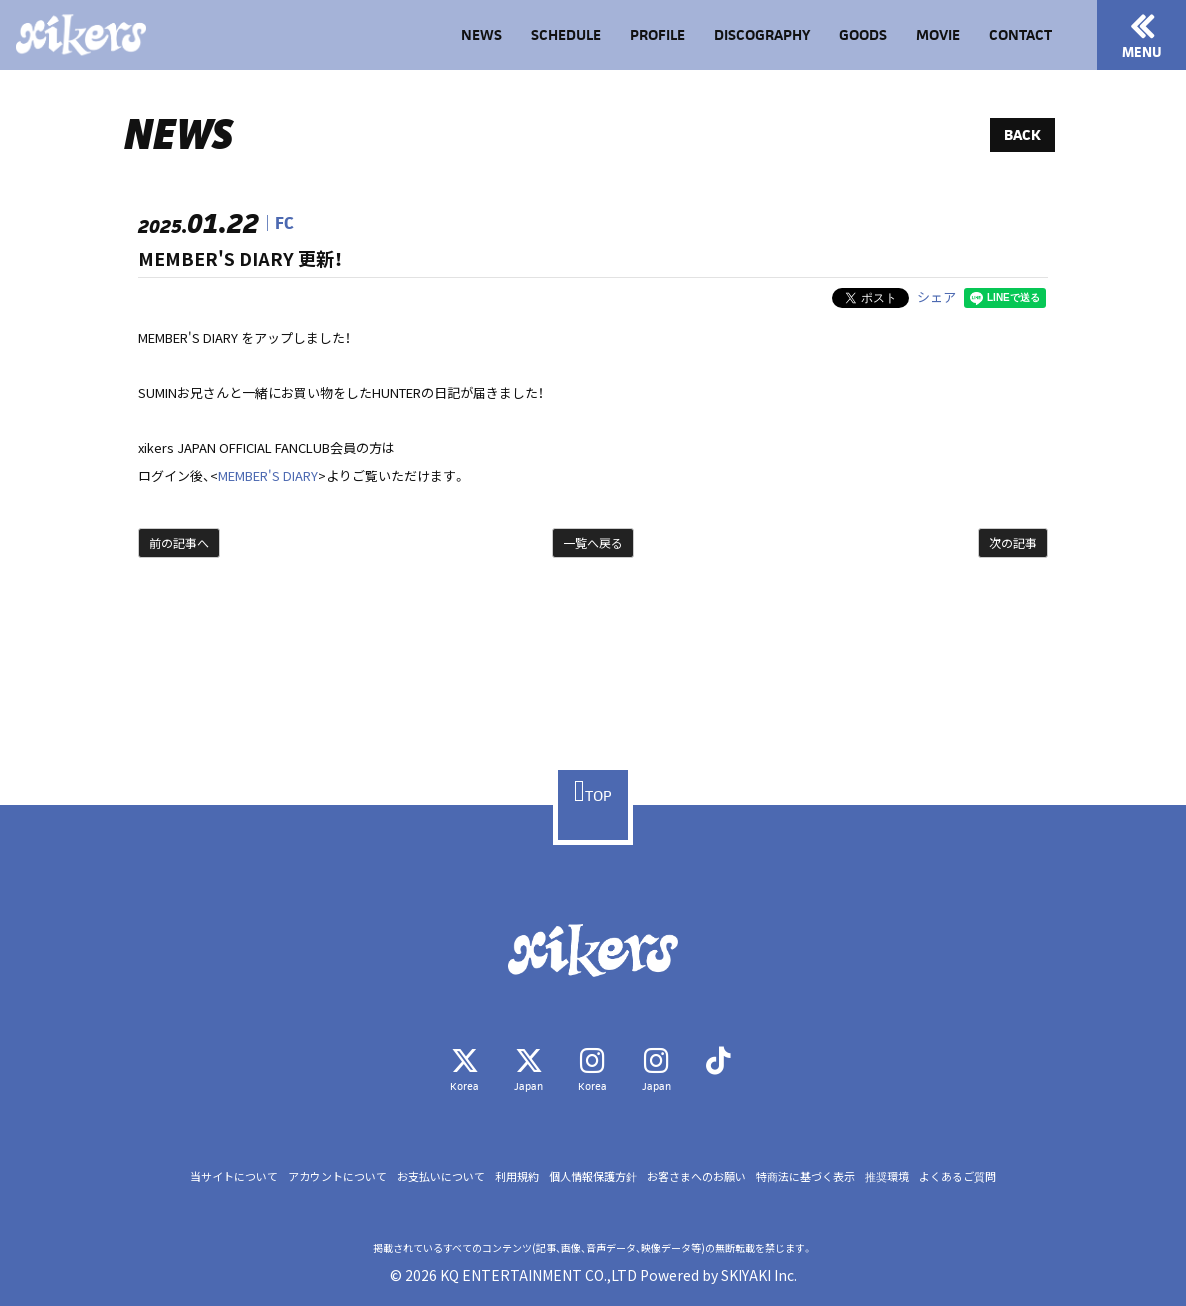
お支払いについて (441, 1176)
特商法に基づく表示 (805, 1176)
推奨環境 (887, 1176)
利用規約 (517, 1176)
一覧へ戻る (593, 542)
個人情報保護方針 (593, 1176)
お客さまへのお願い (696, 1176)
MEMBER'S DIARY (268, 475)
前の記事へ (179, 542)
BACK (1022, 134)
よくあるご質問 (957, 1176)
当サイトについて (234, 1176)
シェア (936, 296)
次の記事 (1013, 542)
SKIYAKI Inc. (759, 1275)
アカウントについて (337, 1176)
